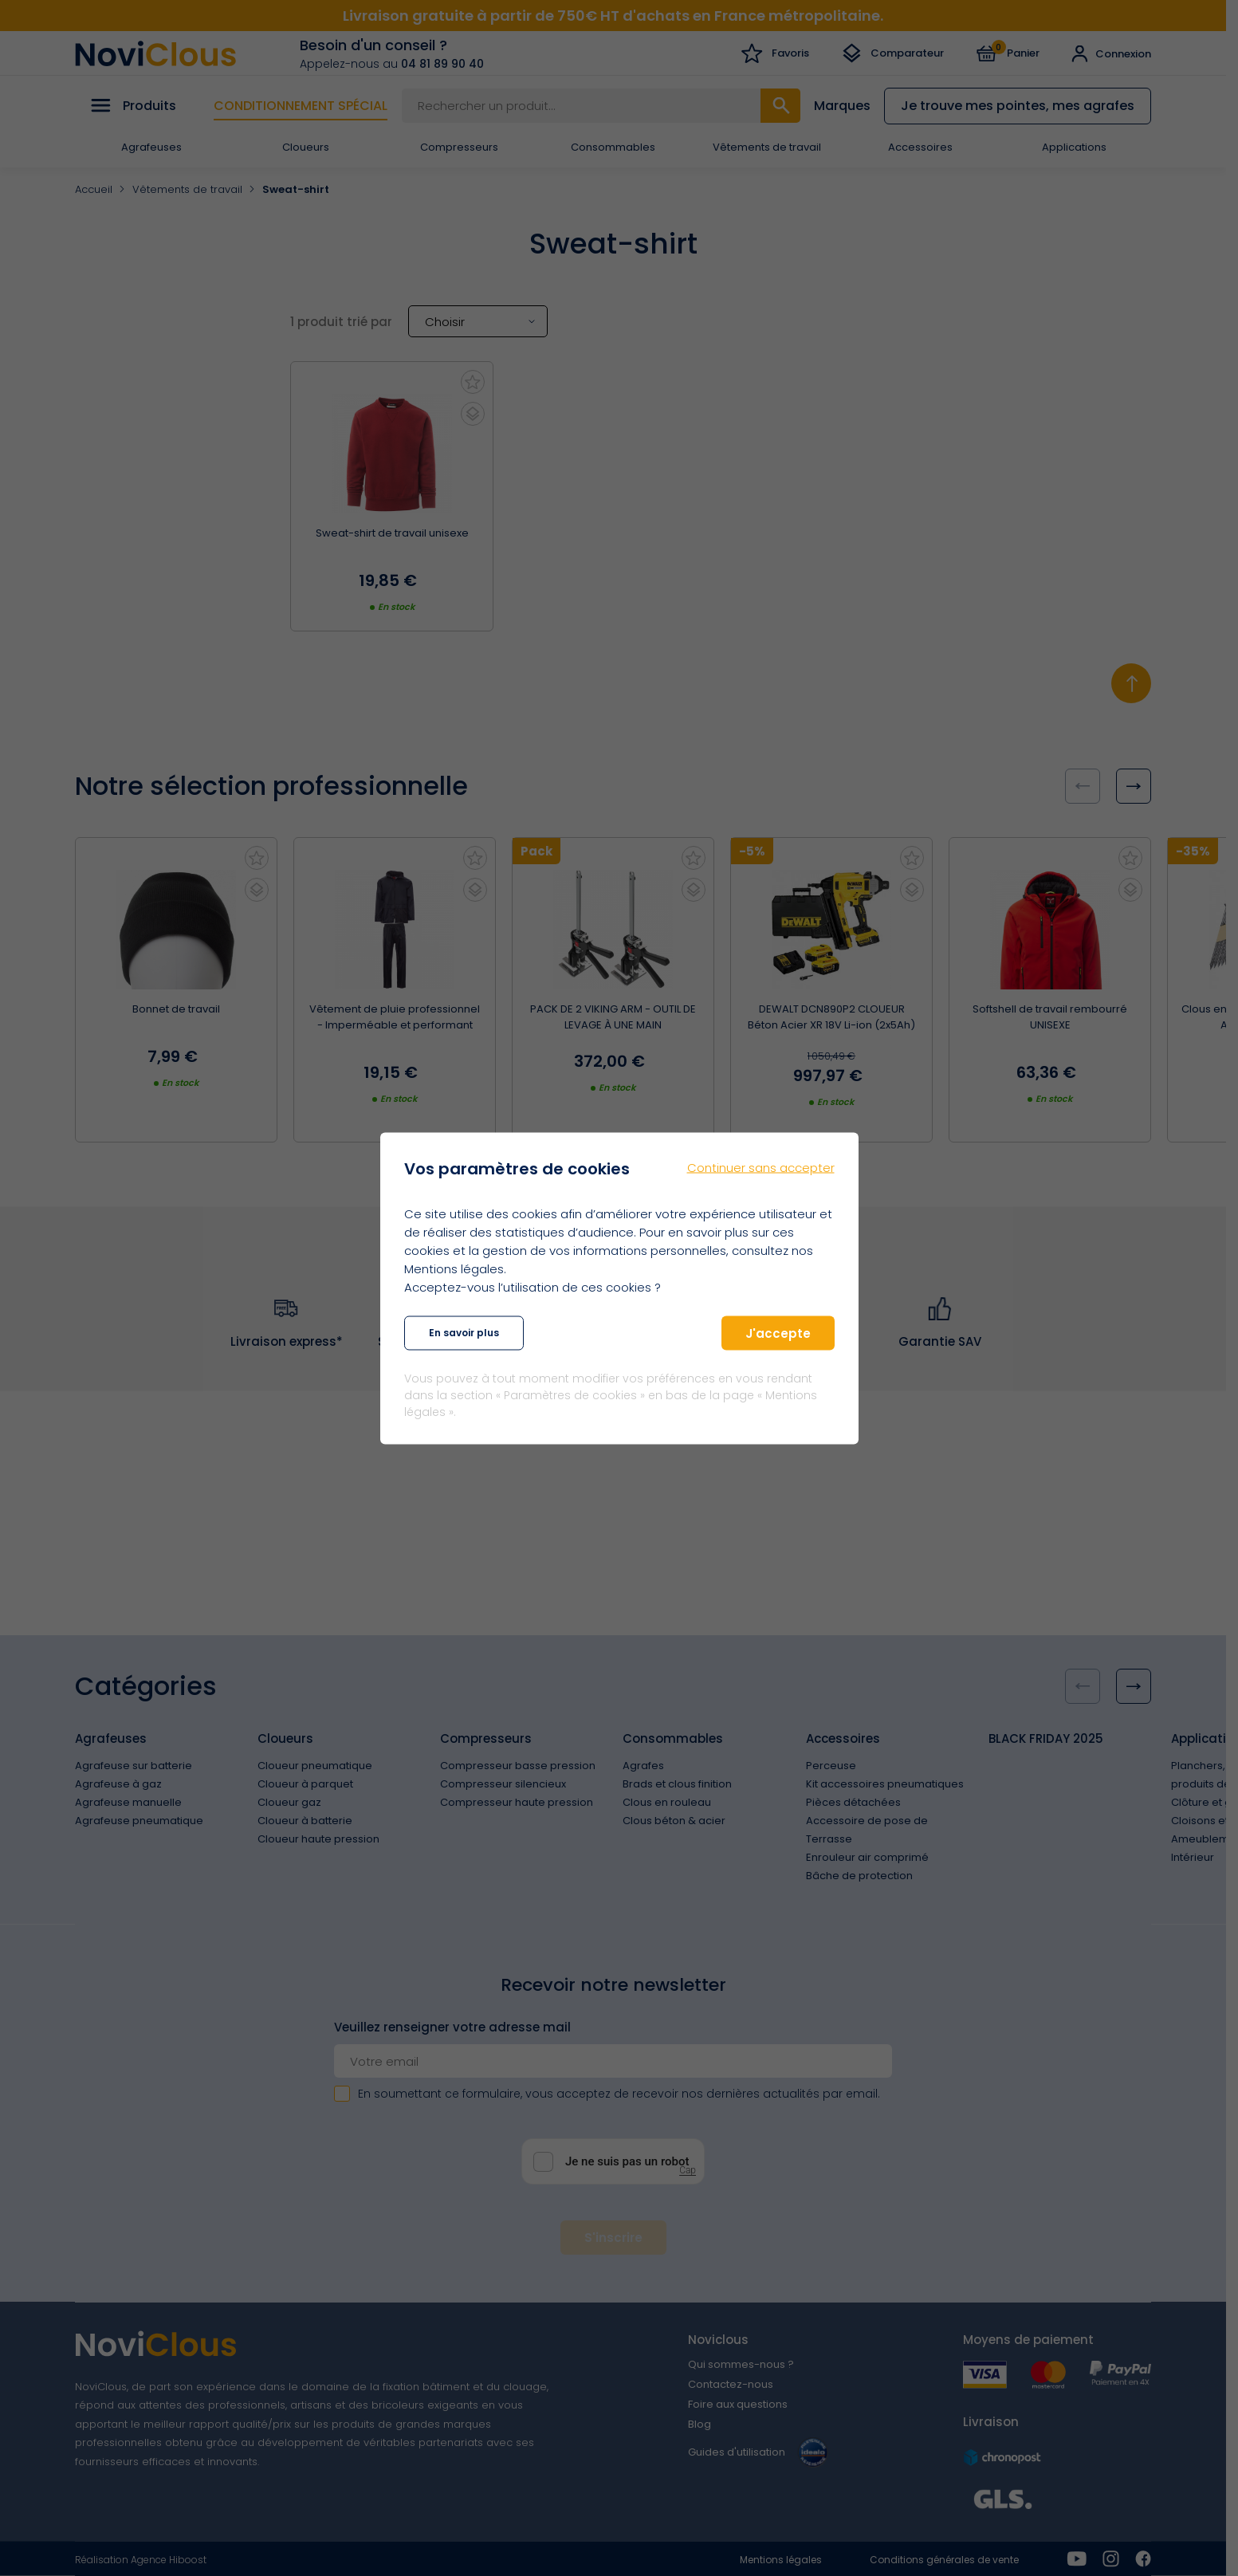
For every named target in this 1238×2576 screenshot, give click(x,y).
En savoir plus (464, 1332)
